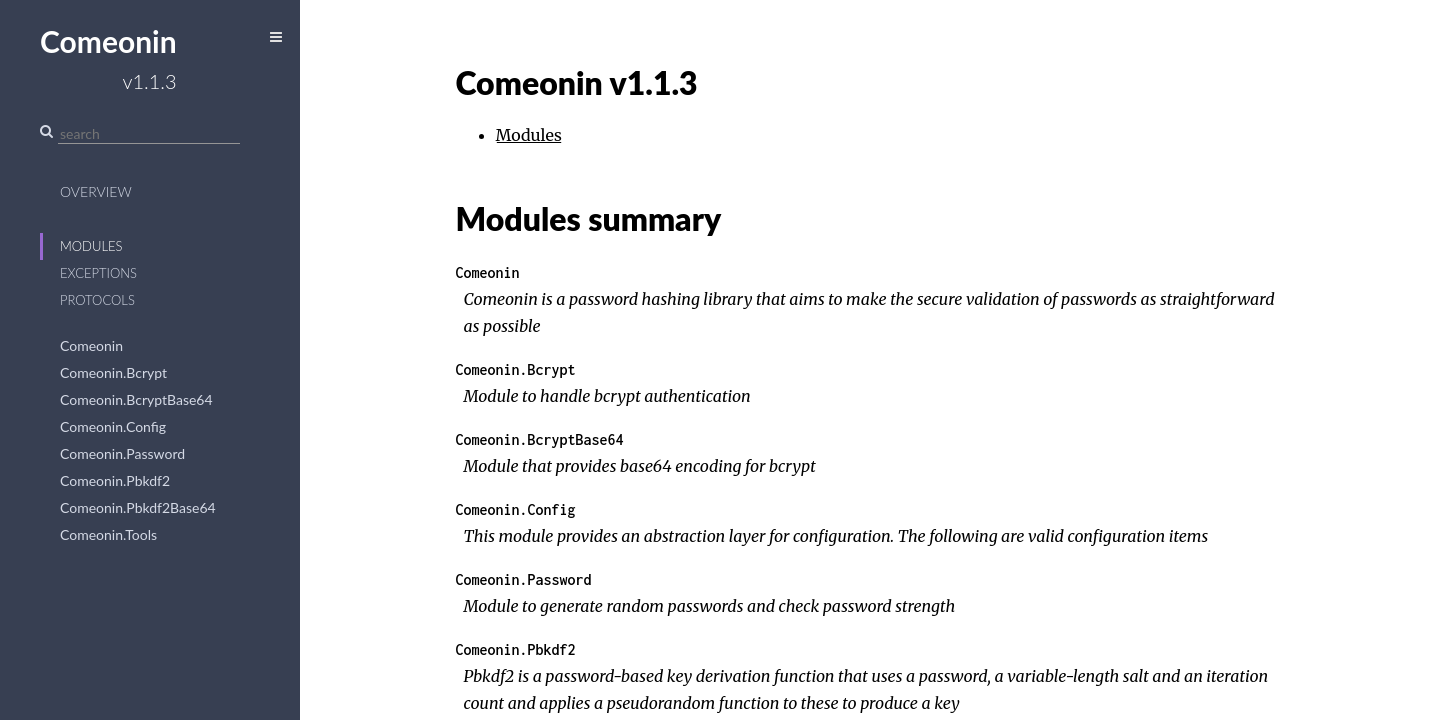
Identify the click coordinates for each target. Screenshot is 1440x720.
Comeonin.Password (122, 453)
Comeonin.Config (113, 426)
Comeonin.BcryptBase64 (136, 399)
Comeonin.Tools (108, 534)
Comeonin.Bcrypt (113, 372)
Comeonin (91, 345)
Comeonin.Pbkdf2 (115, 480)
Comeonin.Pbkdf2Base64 (138, 507)
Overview (96, 191)
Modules (91, 246)
